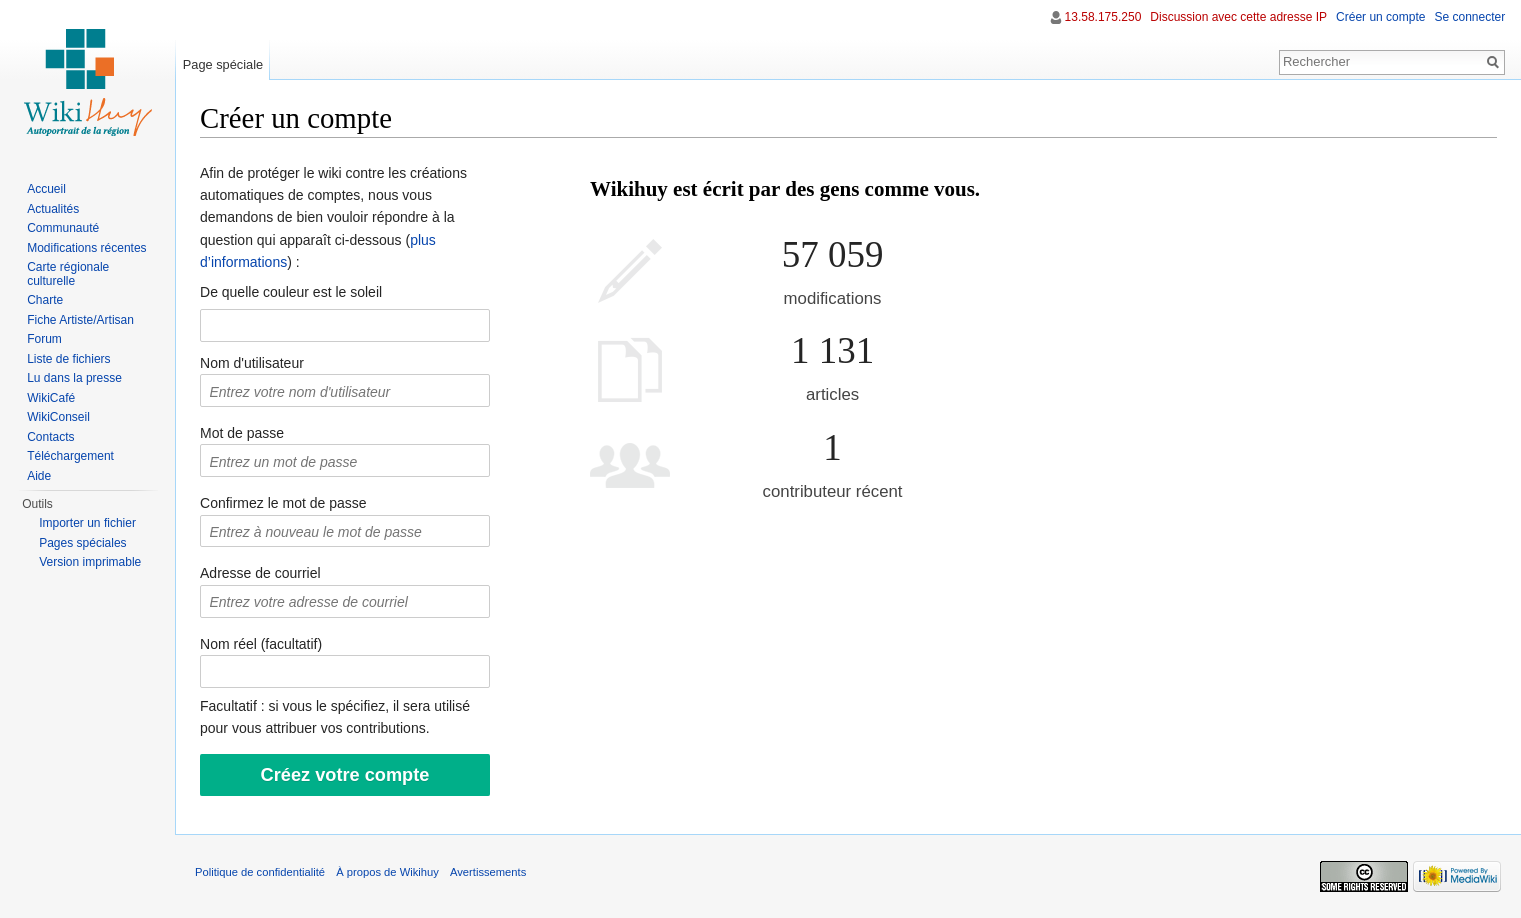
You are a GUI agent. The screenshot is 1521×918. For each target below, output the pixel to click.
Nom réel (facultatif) (262, 644)
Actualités (53, 209)
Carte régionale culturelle (68, 274)
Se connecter (1469, 17)
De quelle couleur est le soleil (292, 292)
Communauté (63, 228)
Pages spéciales (82, 543)
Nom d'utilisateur (253, 363)
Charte (45, 300)
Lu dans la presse (74, 378)
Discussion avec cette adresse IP (1238, 17)
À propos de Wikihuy (388, 872)
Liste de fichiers (68, 359)
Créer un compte (1380, 17)
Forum (44, 339)
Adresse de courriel (261, 574)
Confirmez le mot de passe (284, 503)
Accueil (46, 189)
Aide (39, 476)
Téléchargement (70, 456)
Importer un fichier (87, 523)
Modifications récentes (86, 248)
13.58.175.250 (1102, 17)
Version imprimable (90, 562)
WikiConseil (58, 417)
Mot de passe (243, 433)
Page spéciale (223, 64)
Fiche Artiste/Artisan (80, 320)
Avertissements (489, 872)
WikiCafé (51, 398)
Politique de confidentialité (261, 872)
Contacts (50, 437)
